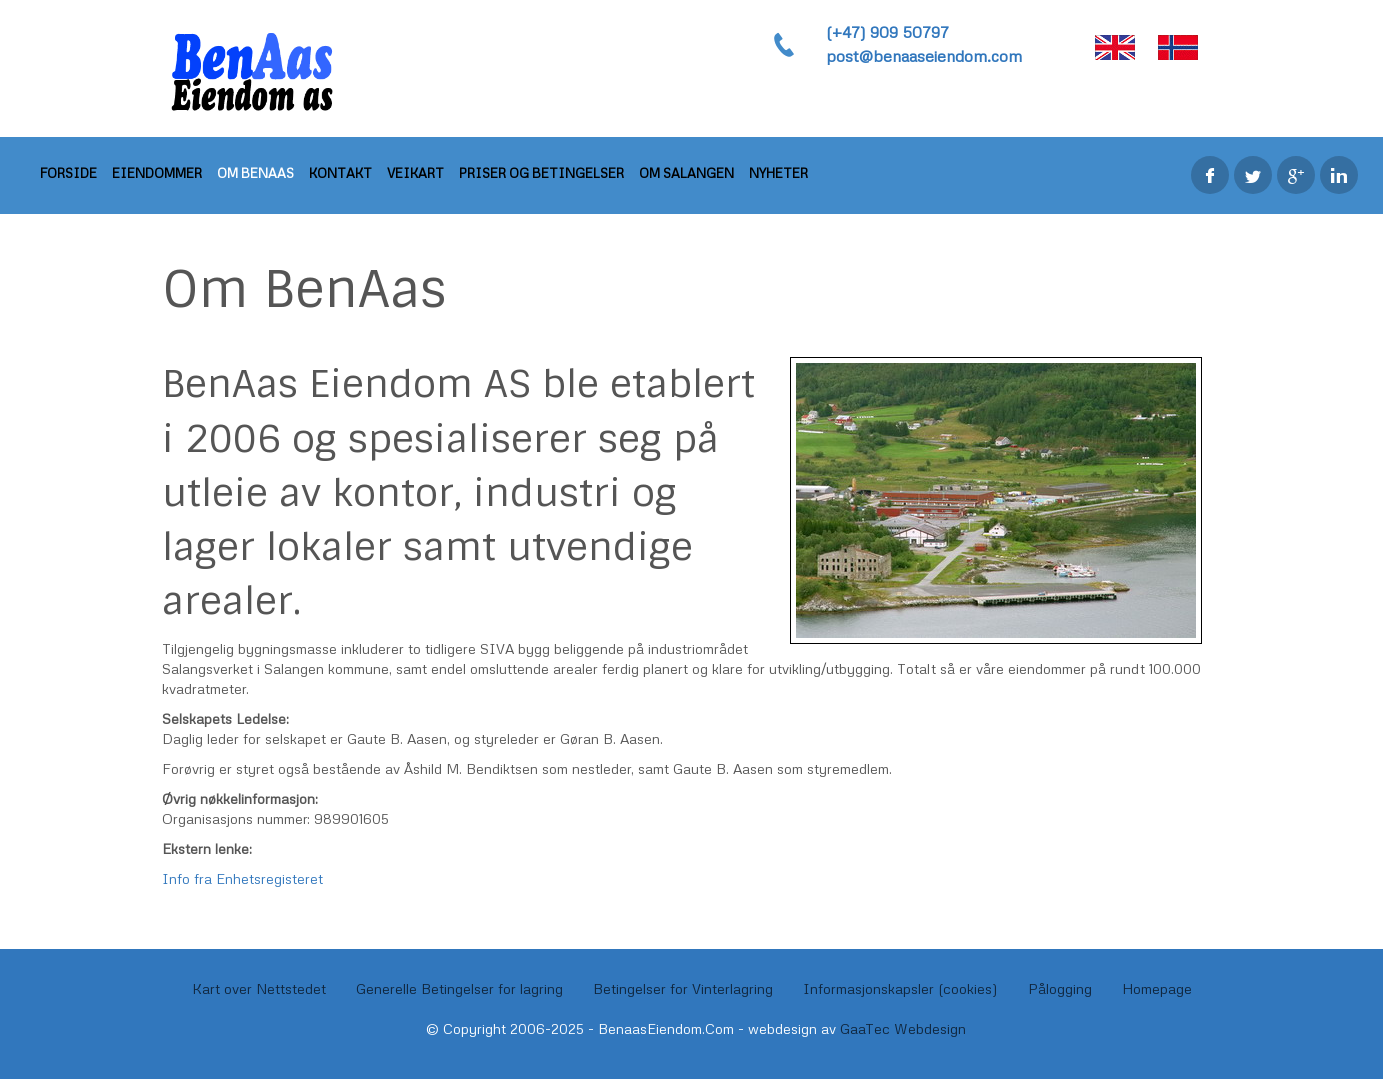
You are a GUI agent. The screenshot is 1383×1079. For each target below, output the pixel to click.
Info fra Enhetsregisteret (242, 878)
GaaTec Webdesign (903, 1028)
